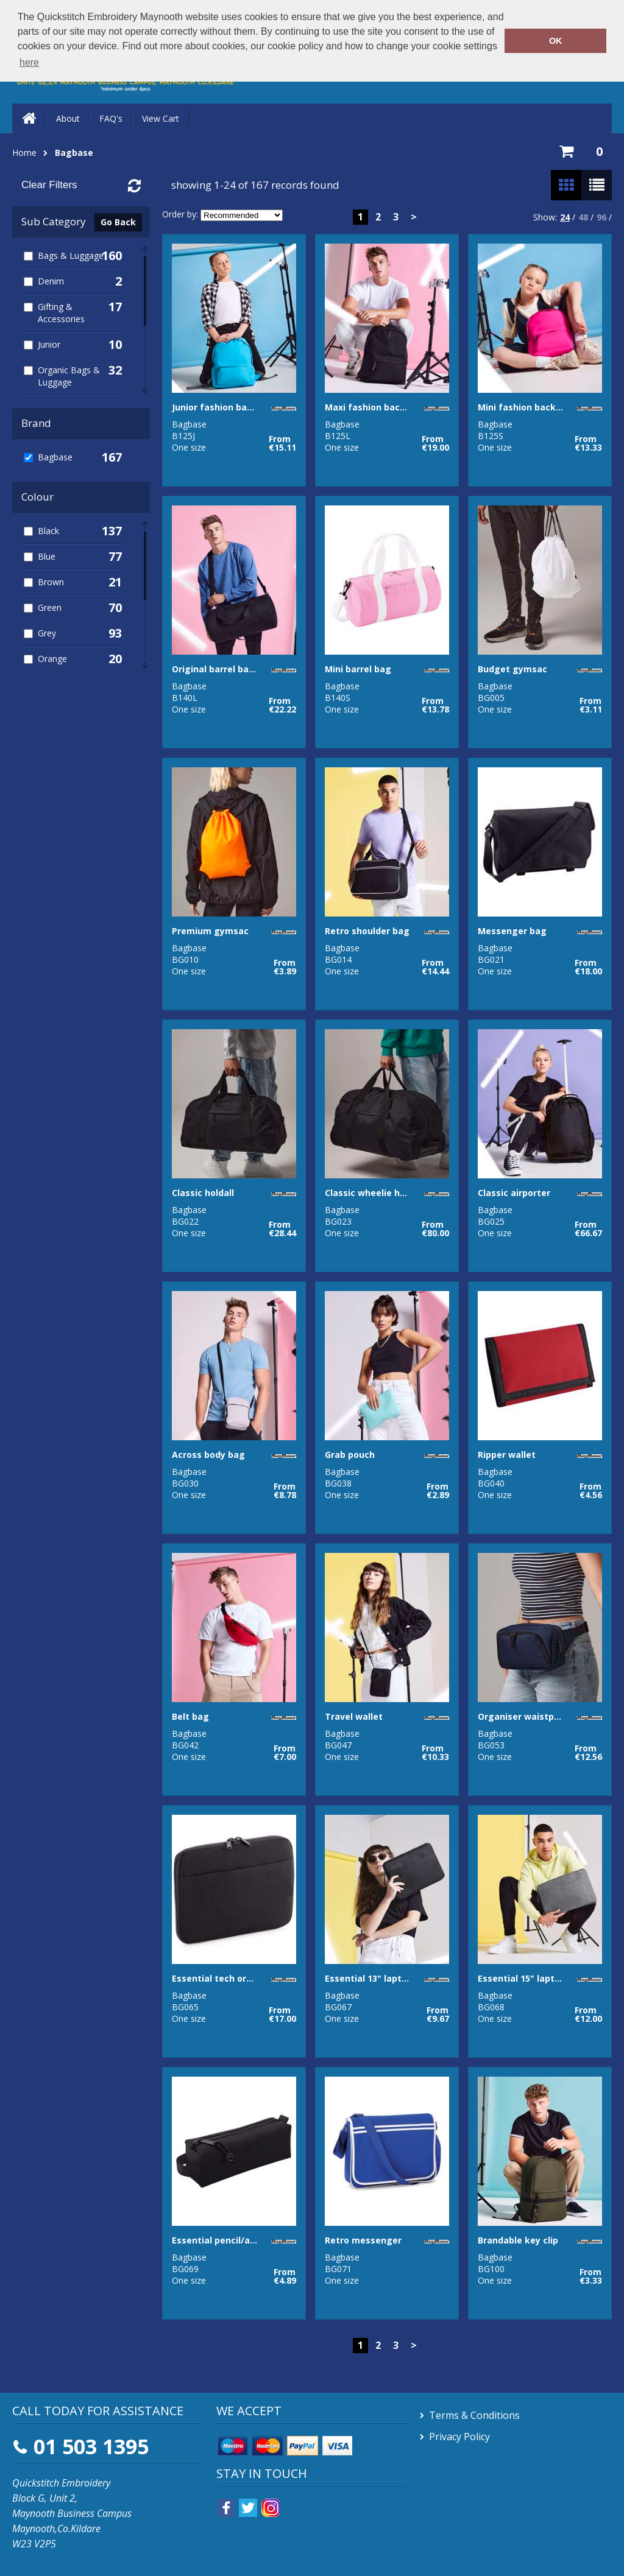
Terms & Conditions (474, 2415)
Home (24, 152)
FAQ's (110, 118)
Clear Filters (49, 185)
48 (583, 217)
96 (601, 217)
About (68, 118)
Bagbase (74, 152)
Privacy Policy (459, 2436)
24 (565, 217)
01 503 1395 (91, 2446)
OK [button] (555, 41)
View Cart (160, 118)
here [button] (29, 62)
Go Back (118, 222)
